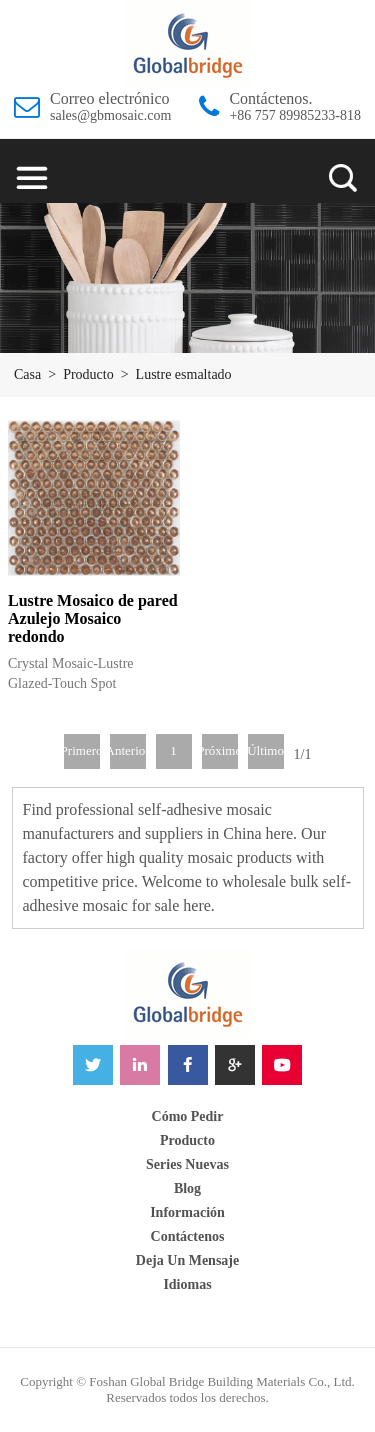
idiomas (187, 1284)
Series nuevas (187, 1164)
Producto (88, 374)
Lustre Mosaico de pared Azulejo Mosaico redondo (93, 618)
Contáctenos (188, 1236)
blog (187, 1188)
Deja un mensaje (187, 1260)
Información (187, 1212)
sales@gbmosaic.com (110, 115)
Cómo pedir (188, 1116)
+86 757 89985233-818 (295, 115)
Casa (27, 374)
